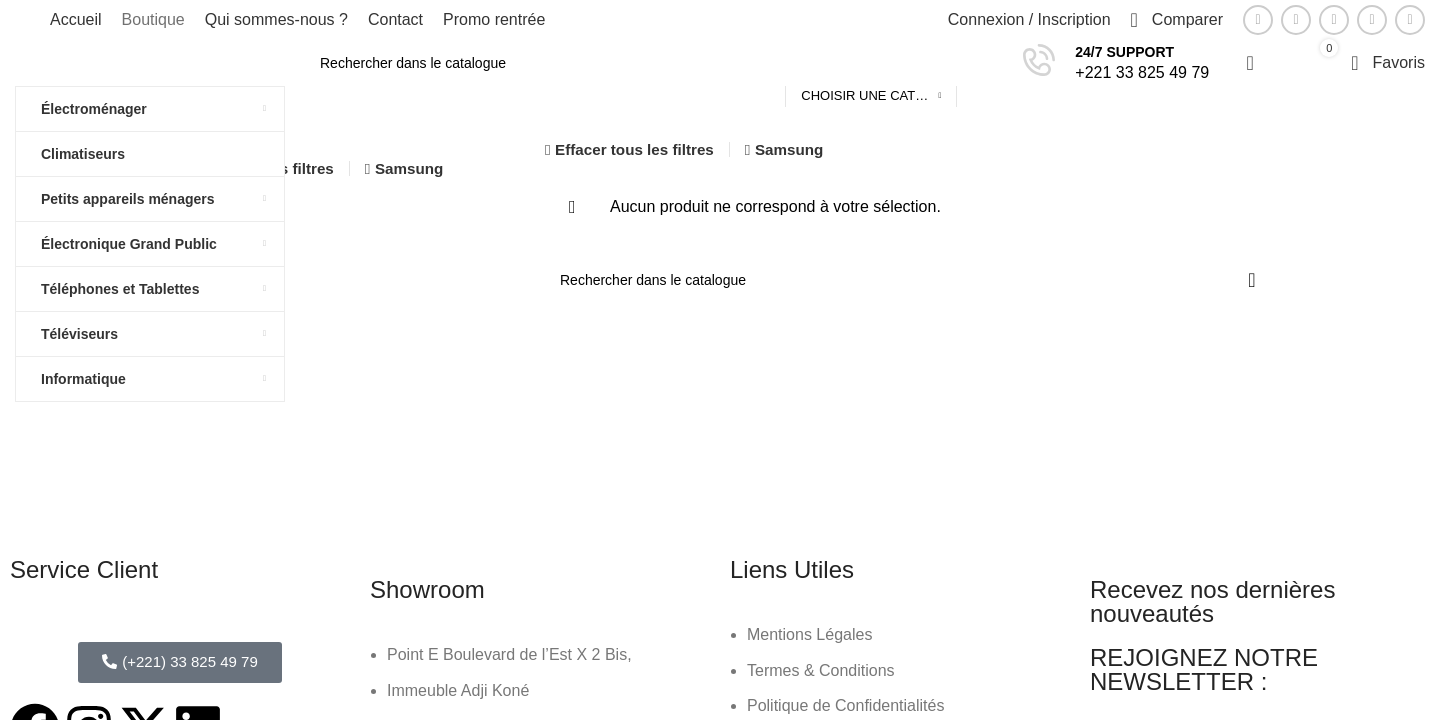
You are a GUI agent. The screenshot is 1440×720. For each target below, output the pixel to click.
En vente (223, 249)
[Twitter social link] (1296, 20)
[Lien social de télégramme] (1410, 20)
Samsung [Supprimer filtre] (409, 168)
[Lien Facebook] (1258, 20)
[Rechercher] (654, 63)
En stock (222, 286)
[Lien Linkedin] (1372, 20)
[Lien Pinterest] (1334, 20)
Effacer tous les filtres (634, 149)
